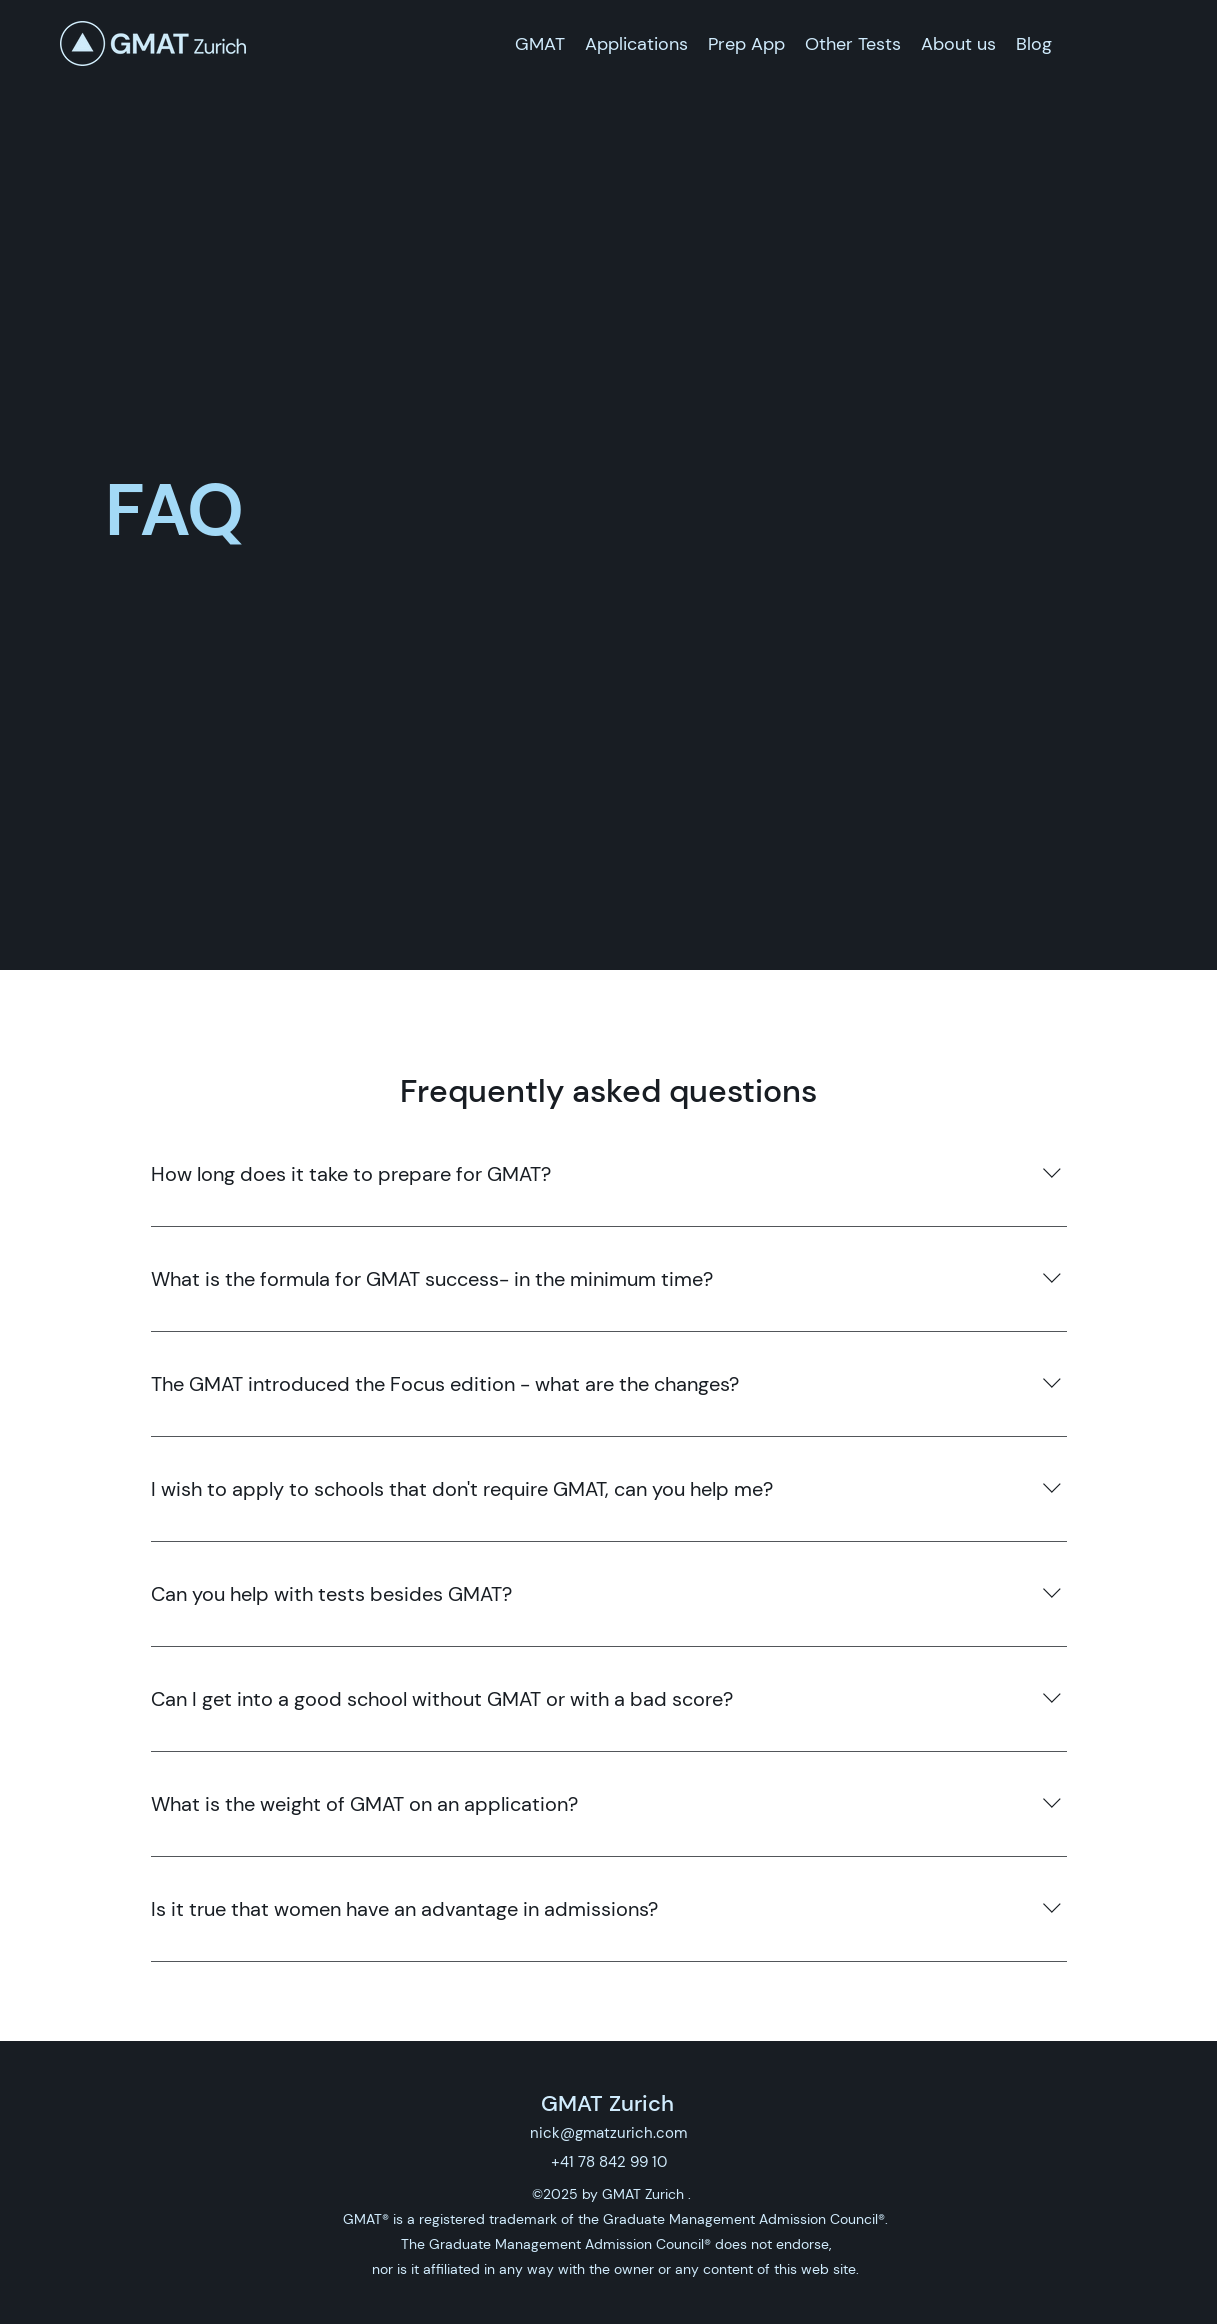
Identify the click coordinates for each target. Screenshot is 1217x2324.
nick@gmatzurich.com (608, 2133)
